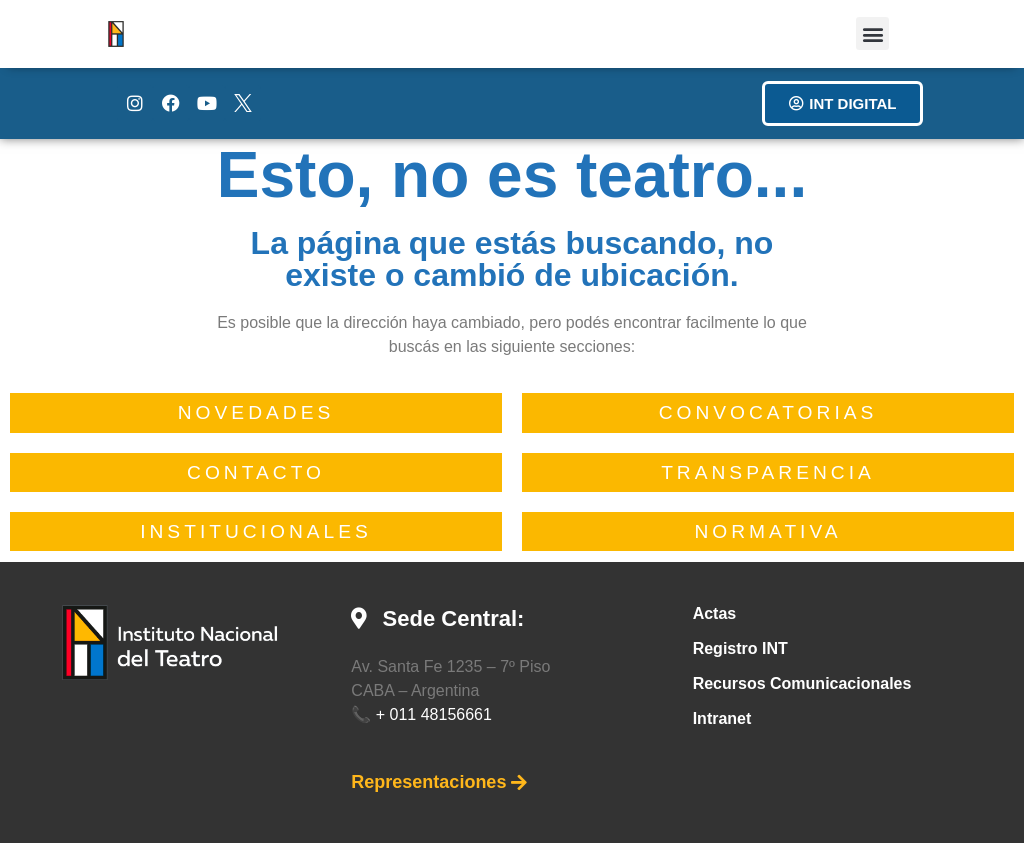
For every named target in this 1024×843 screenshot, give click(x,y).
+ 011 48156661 (434, 714)
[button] (872, 33)
